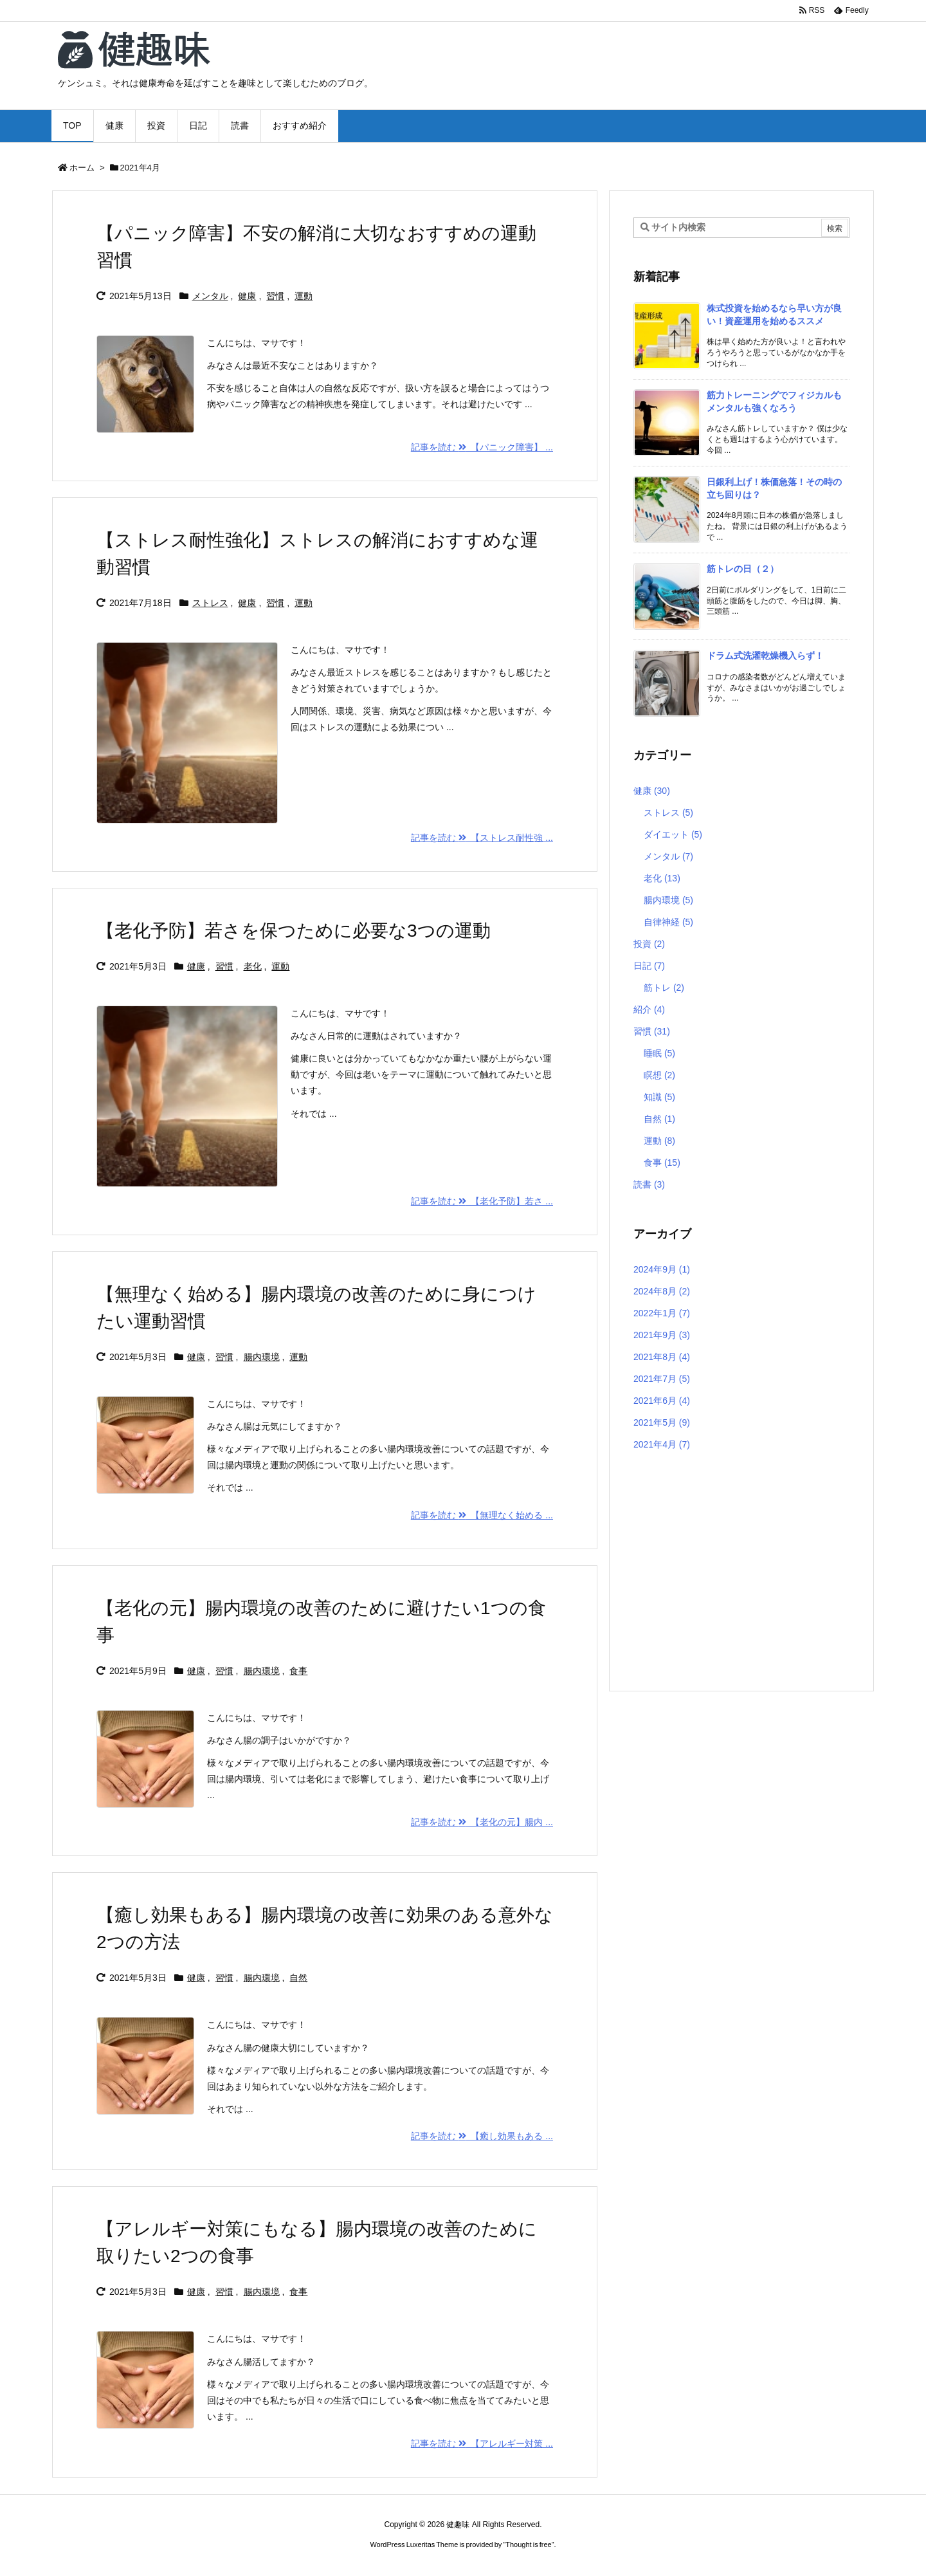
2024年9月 (661, 1269)
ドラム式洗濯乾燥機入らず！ (765, 655)
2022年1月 (661, 1313)
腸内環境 (262, 1357)
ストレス (210, 603)
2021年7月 (661, 1379)
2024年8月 (661, 1291)
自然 (298, 1978)
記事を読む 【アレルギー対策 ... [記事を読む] (482, 2443)
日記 (649, 966)
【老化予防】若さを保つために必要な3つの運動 (293, 931)
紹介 (649, 1009)
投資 (649, 944)
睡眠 (659, 1053)
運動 (304, 296)
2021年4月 (661, 1444)
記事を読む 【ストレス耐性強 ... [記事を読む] (482, 838)
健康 (247, 296)
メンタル (210, 296)
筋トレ (664, 987)
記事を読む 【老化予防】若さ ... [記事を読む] (482, 1201)
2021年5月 (661, 1422)
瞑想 (659, 1075)
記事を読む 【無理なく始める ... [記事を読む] (482, 1515)
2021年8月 (661, 1357)
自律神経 (668, 922)
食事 (298, 1671)
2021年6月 (661, 1400)
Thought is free (528, 2544)
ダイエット (673, 834)
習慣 (275, 296)
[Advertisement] (741, 1572)
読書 (649, 1184)
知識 (659, 1097)
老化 (253, 966)
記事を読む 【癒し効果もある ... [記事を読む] (482, 2136)
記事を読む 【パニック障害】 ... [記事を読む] (482, 447)
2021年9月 (661, 1335)
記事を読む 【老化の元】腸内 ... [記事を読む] (482, 1822)
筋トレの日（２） (743, 569)
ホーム (82, 167)
